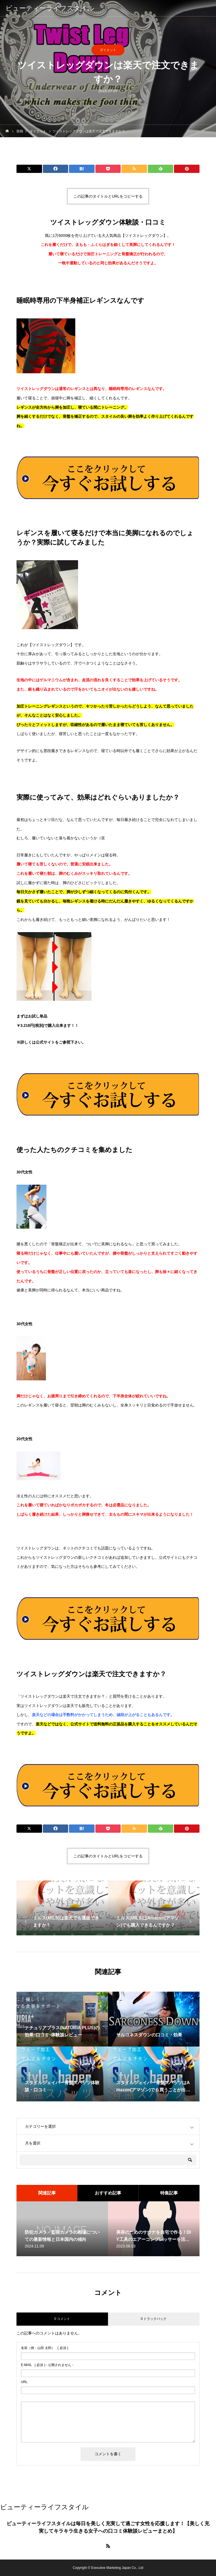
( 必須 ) (44, 2348)
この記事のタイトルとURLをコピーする (108, 196)
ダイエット (108, 50)
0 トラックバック (154, 2319)
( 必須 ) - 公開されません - (47, 2365)
